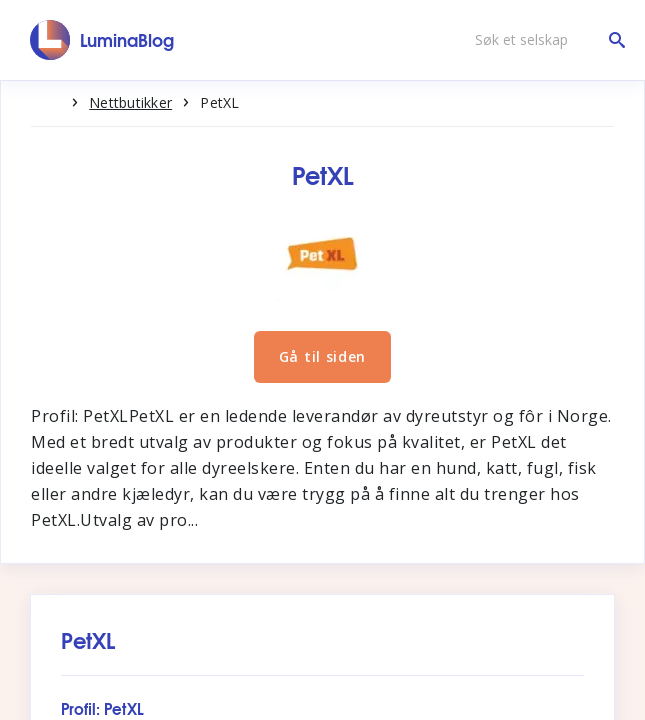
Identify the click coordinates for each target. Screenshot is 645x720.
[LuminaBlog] (102, 40)
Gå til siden (322, 356)
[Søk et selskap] (545, 40)
